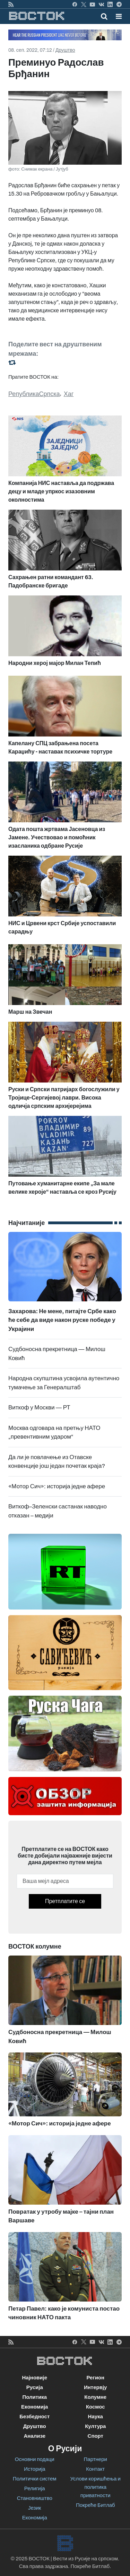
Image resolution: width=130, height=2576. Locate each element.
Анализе (34, 2436)
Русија (34, 2387)
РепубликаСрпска (34, 393)
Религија (34, 2488)
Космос (95, 2407)
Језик (34, 2508)
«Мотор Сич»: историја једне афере (56, 1486)
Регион (95, 2377)
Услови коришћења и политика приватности (95, 2487)
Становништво (34, 2498)
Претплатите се (65, 1901)
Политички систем (35, 2479)
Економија (34, 2407)
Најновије (34, 2377)
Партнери (95, 2459)
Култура (95, 2426)
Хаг (69, 393)
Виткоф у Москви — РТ (39, 1407)
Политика (34, 2397)
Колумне (95, 2397)
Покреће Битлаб (95, 2505)
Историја (34, 2469)
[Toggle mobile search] (104, 16)
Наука (95, 2416)
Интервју (95, 2387)
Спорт (95, 2436)
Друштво (65, 50)
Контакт (95, 2469)
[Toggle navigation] (117, 16)
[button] (119, 16)
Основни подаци (34, 2459)
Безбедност (34, 2416)
